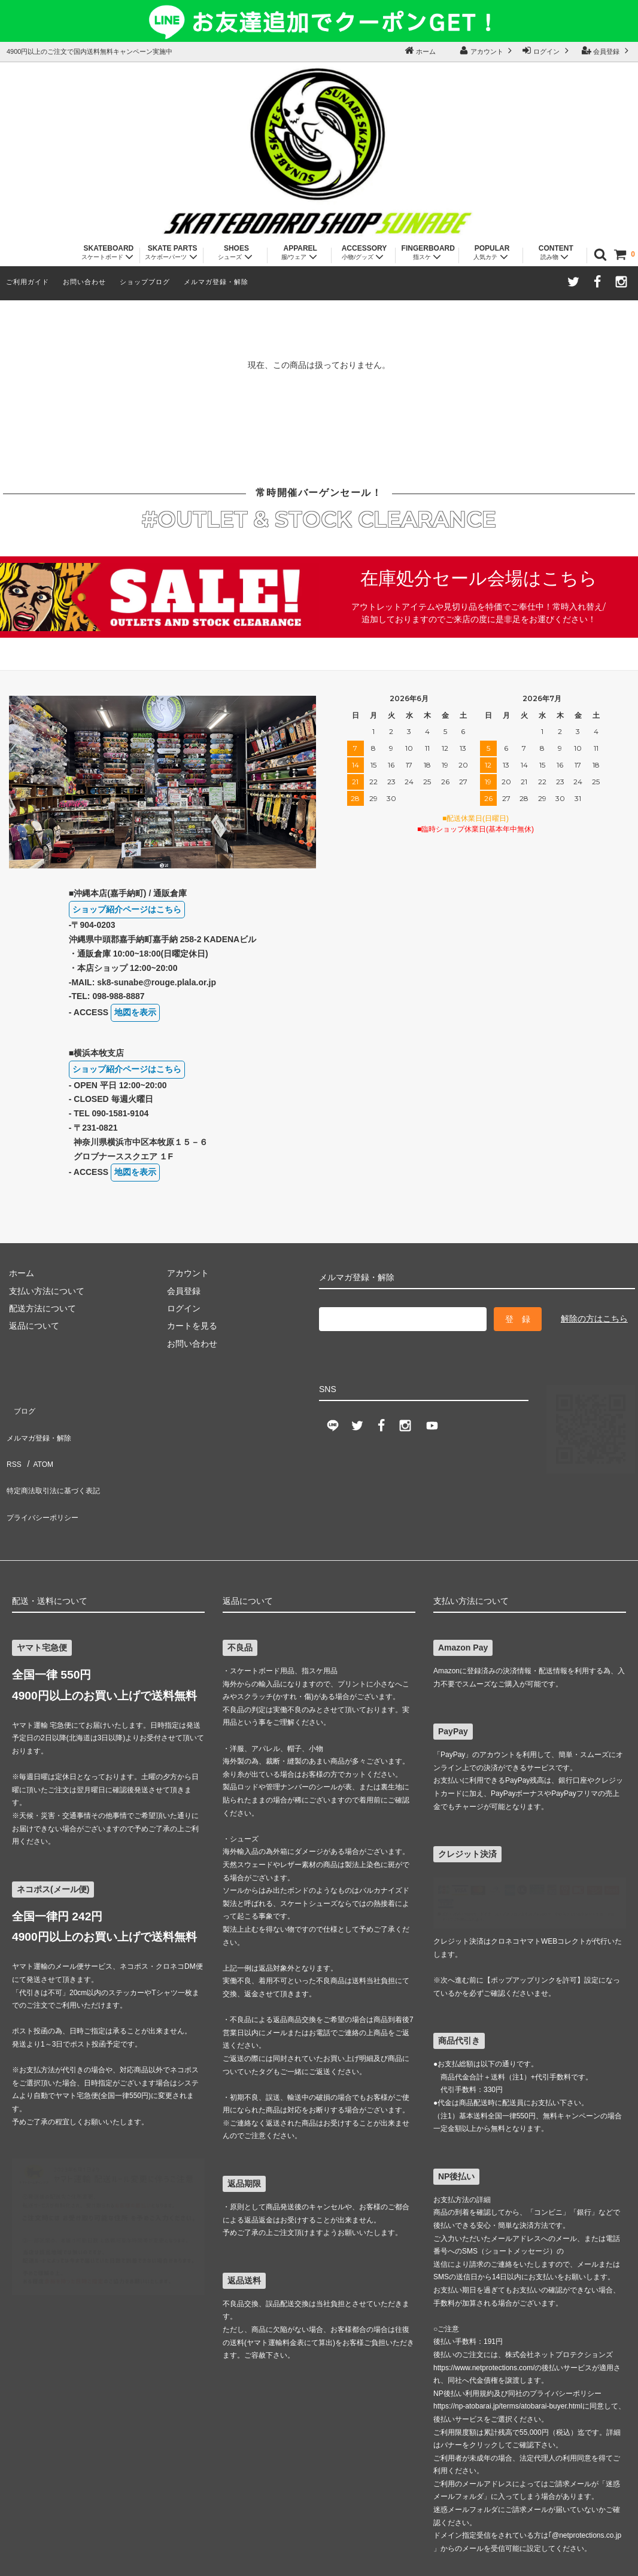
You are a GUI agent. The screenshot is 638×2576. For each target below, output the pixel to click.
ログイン (546, 50)
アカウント (487, 50)
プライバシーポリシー (45, 1458)
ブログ (15, 1388)
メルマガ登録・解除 (216, 281)
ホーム (420, 50)
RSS (11, 1423)
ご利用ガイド (27, 281)
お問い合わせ (84, 281)
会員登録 (606, 50)
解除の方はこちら (594, 1321)
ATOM (36, 1423)
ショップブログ (145, 281)
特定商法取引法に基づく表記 (57, 1440)
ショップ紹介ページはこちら (126, 912)
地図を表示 (135, 1015)
